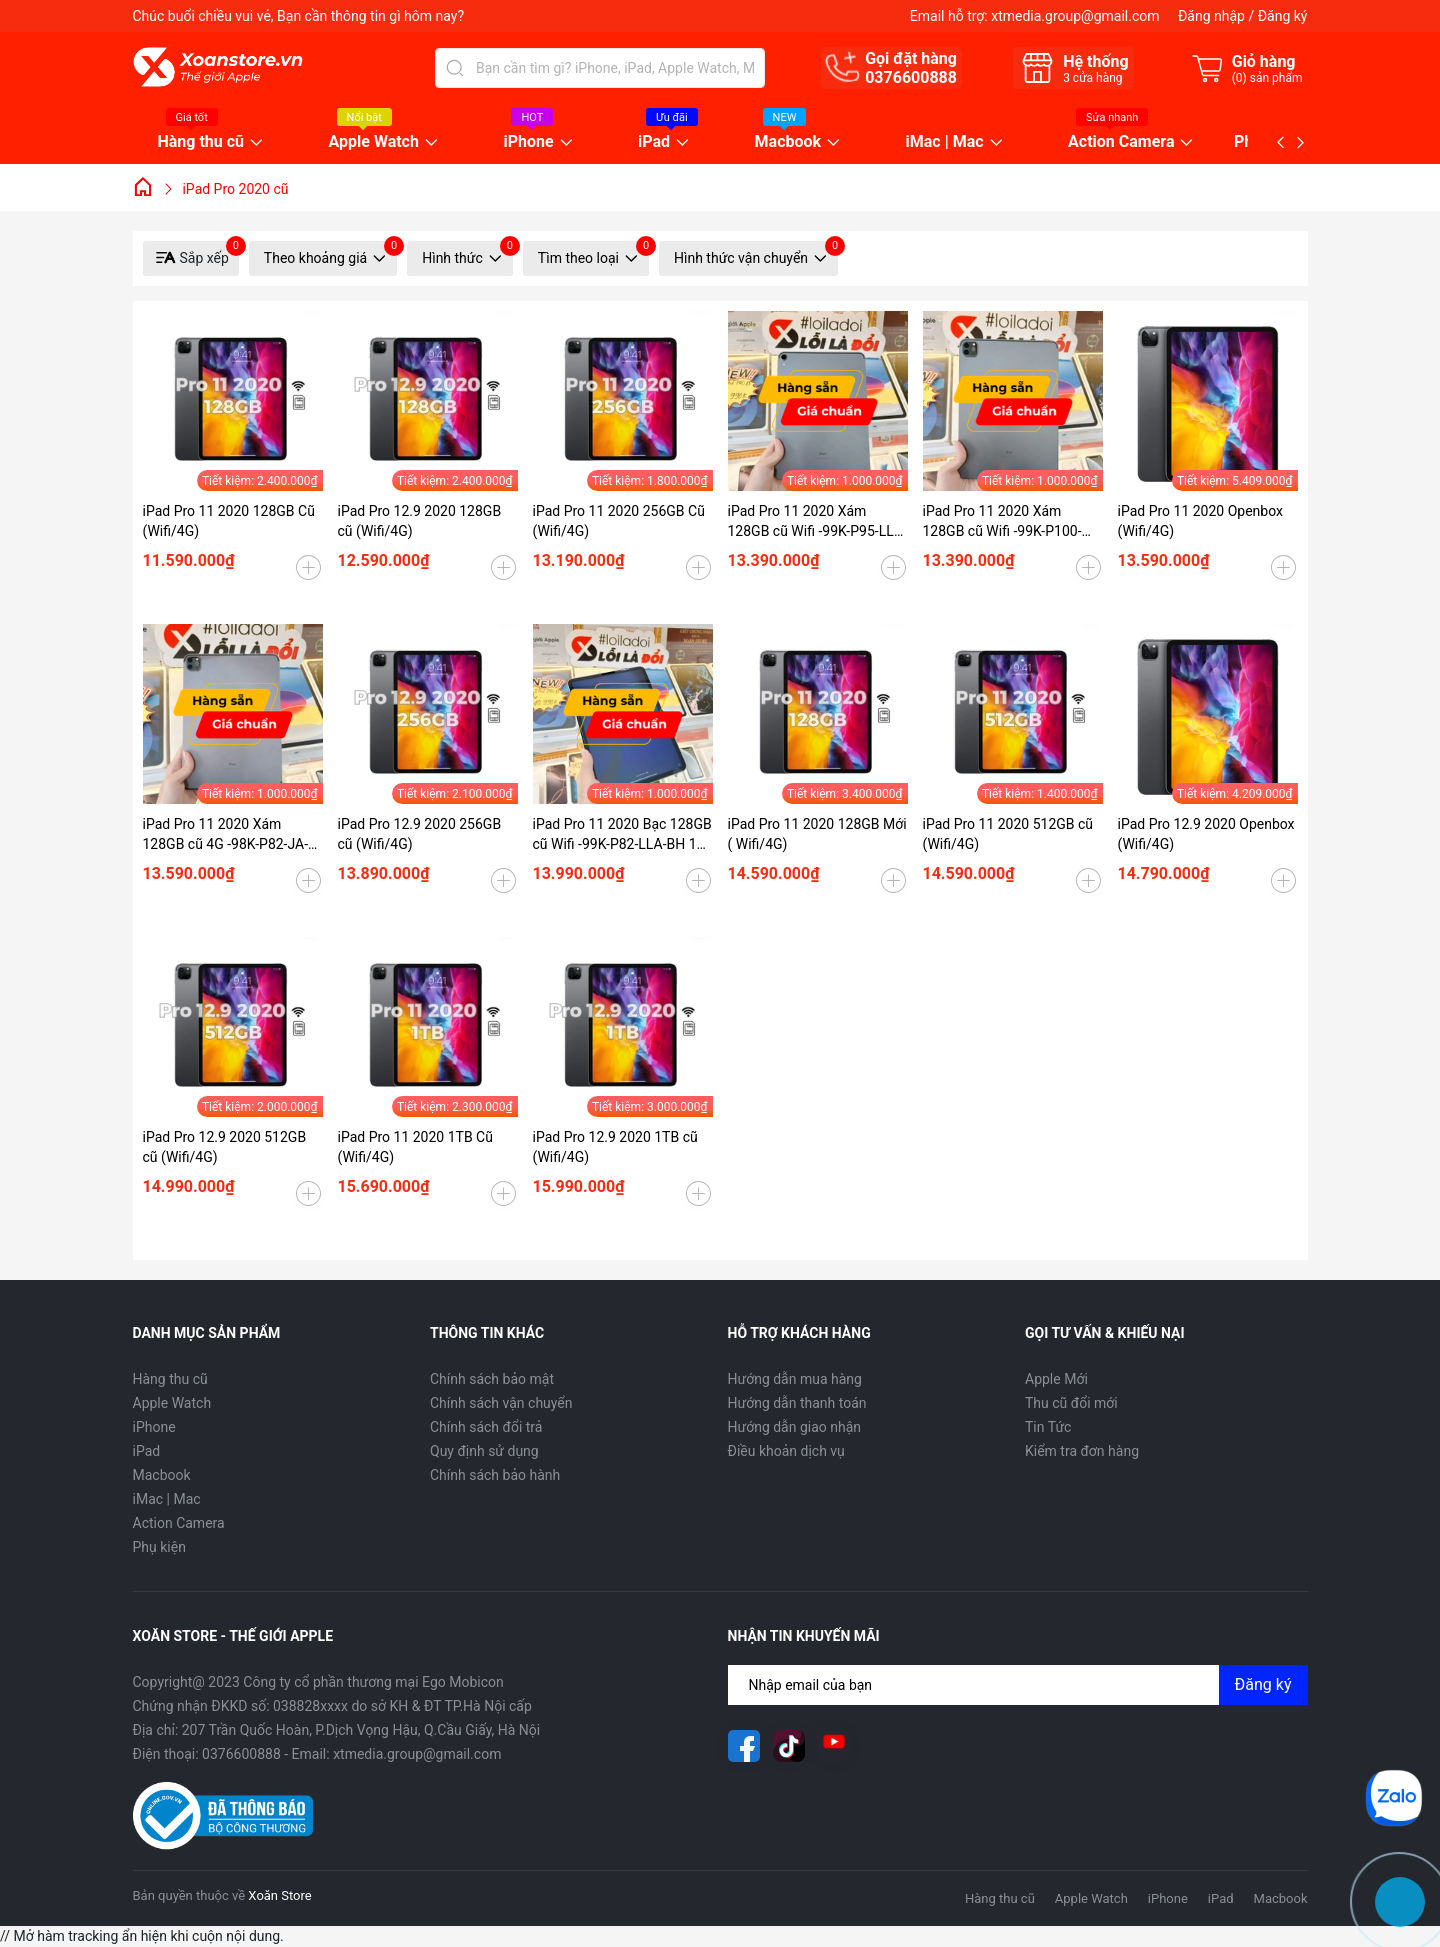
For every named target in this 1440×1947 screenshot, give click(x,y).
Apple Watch (374, 142)
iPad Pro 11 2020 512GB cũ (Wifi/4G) (1008, 834)
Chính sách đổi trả (486, 1427)
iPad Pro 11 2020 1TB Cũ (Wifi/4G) (415, 1147)
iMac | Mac (945, 142)
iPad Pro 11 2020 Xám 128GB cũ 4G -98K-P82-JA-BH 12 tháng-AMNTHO (226, 835)
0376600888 (911, 77)
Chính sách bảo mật (492, 1379)
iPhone (528, 142)
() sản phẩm (1267, 78)
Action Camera (1121, 142)
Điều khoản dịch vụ (786, 1451)
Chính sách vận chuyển (501, 1403)
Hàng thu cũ (201, 142)
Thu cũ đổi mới (1071, 1403)
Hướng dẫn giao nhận (795, 1427)
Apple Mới (1056, 1379)
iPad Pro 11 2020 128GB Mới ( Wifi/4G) (817, 834)
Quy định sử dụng (484, 1451)
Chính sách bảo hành (495, 1475)
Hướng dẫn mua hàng (795, 1379)
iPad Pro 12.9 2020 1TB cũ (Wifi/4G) (615, 1147)
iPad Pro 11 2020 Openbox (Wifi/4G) (1201, 521)
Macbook (788, 142)
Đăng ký (1283, 16)
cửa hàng (1092, 78)
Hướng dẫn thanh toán (797, 1403)
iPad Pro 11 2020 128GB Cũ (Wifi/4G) (229, 521)
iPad (654, 142)
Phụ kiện (159, 1547)
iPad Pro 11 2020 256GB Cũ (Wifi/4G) (619, 521)
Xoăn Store (279, 1895)
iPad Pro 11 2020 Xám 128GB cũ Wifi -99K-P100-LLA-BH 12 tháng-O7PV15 (1003, 522)
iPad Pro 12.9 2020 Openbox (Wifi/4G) (1206, 834)
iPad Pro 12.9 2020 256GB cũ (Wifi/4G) (420, 834)
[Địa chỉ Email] (1018, 1685)
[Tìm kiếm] (455, 68)
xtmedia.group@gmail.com (1075, 16)
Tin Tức (1048, 1427)
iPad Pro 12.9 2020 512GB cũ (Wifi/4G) (225, 1147)
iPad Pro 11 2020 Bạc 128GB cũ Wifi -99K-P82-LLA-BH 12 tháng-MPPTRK (622, 835)
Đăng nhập (1211, 16)
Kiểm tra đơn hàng (1082, 1451)
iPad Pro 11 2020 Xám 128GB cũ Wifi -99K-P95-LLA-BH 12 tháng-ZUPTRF (817, 522)
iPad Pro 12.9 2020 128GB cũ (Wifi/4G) (420, 521)
